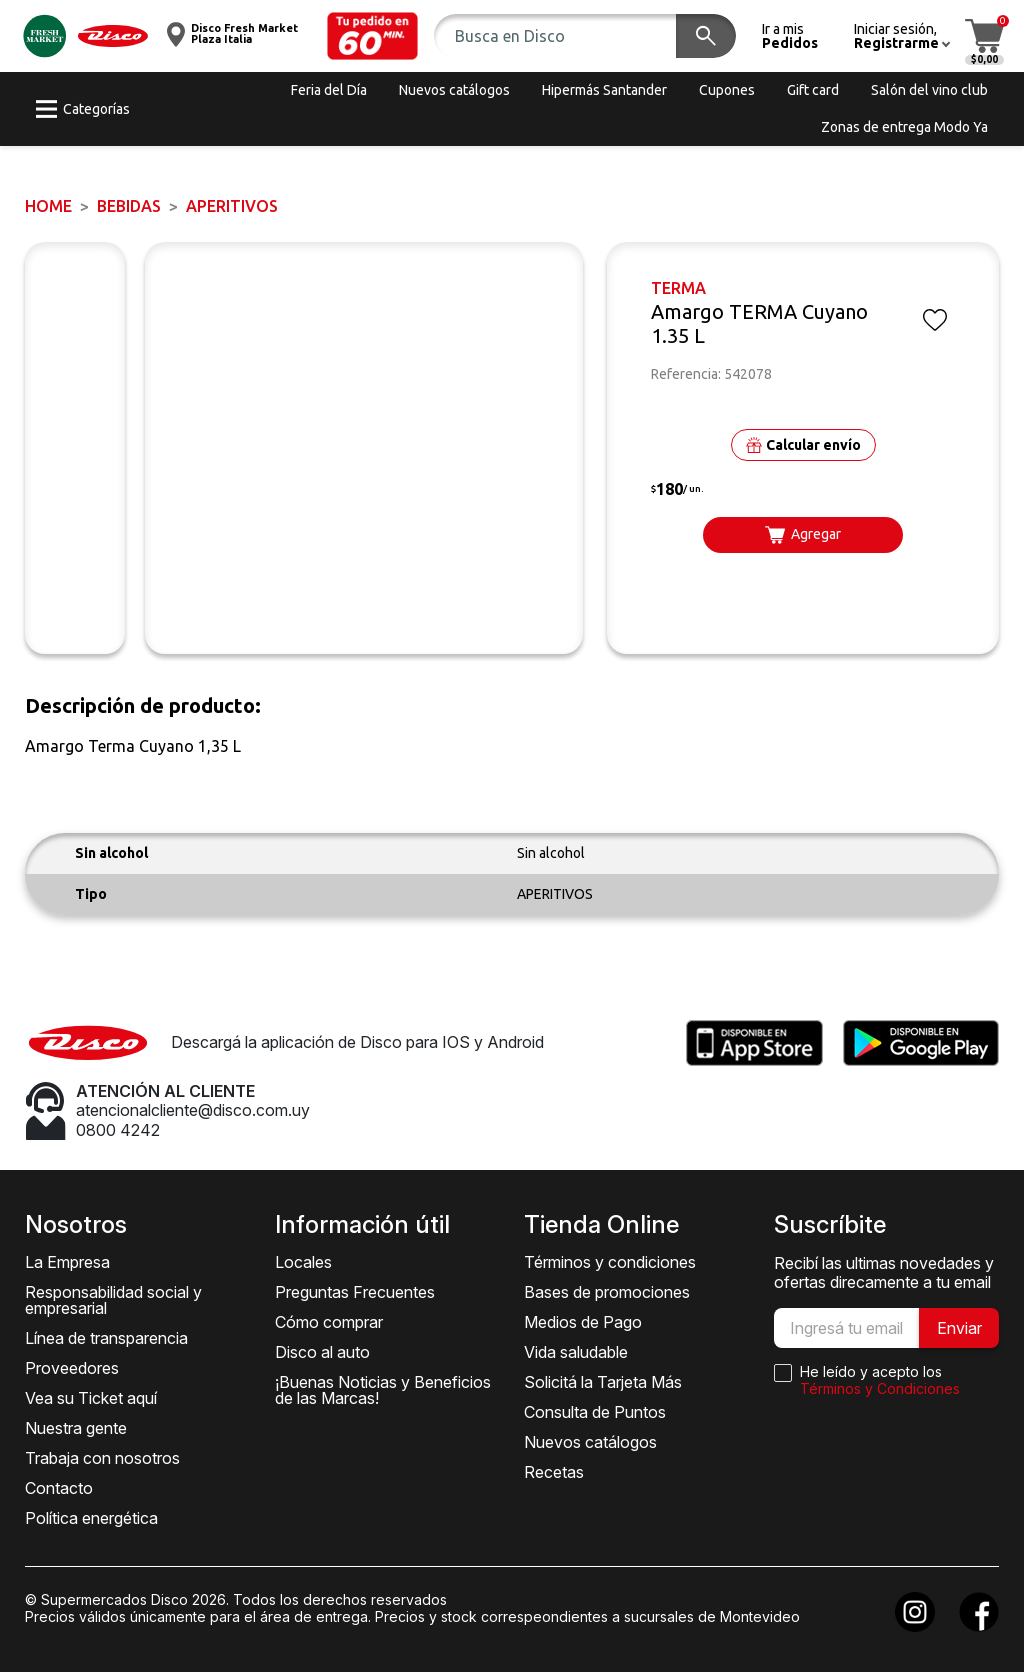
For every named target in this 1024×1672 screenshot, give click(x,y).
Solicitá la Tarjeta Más (603, 1382)
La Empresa (67, 1262)
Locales (303, 1262)
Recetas (554, 1472)
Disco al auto (322, 1352)
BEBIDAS (129, 206)
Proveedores (72, 1368)
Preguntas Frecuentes (355, 1292)
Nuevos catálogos (590, 1442)
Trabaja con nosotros (102, 1458)
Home (48, 206)
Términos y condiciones (610, 1262)
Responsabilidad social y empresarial (113, 1300)
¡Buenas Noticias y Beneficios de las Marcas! (383, 1390)
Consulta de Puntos (595, 1412)
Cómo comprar (329, 1322)
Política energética (91, 1518)
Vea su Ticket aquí (91, 1398)
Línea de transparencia (106, 1338)
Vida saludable (576, 1352)
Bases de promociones (607, 1292)
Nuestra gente (76, 1428)
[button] (373, 36)
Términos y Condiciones (880, 1388)
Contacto (59, 1488)
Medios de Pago (583, 1322)
